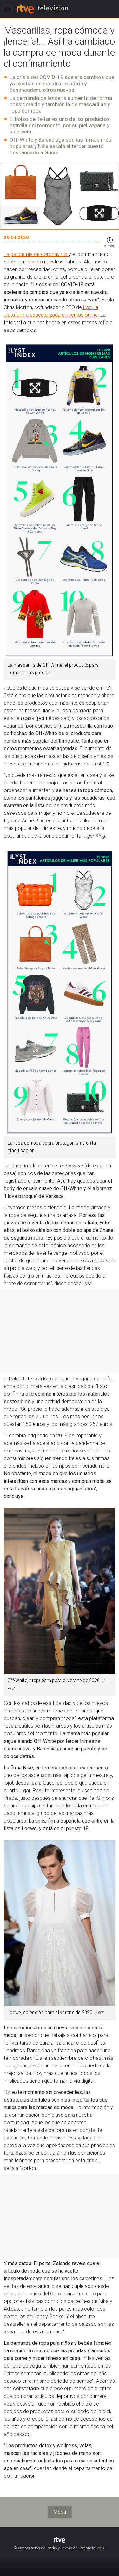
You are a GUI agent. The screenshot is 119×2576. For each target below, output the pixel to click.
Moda (59, 2512)
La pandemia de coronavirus (36, 254)
